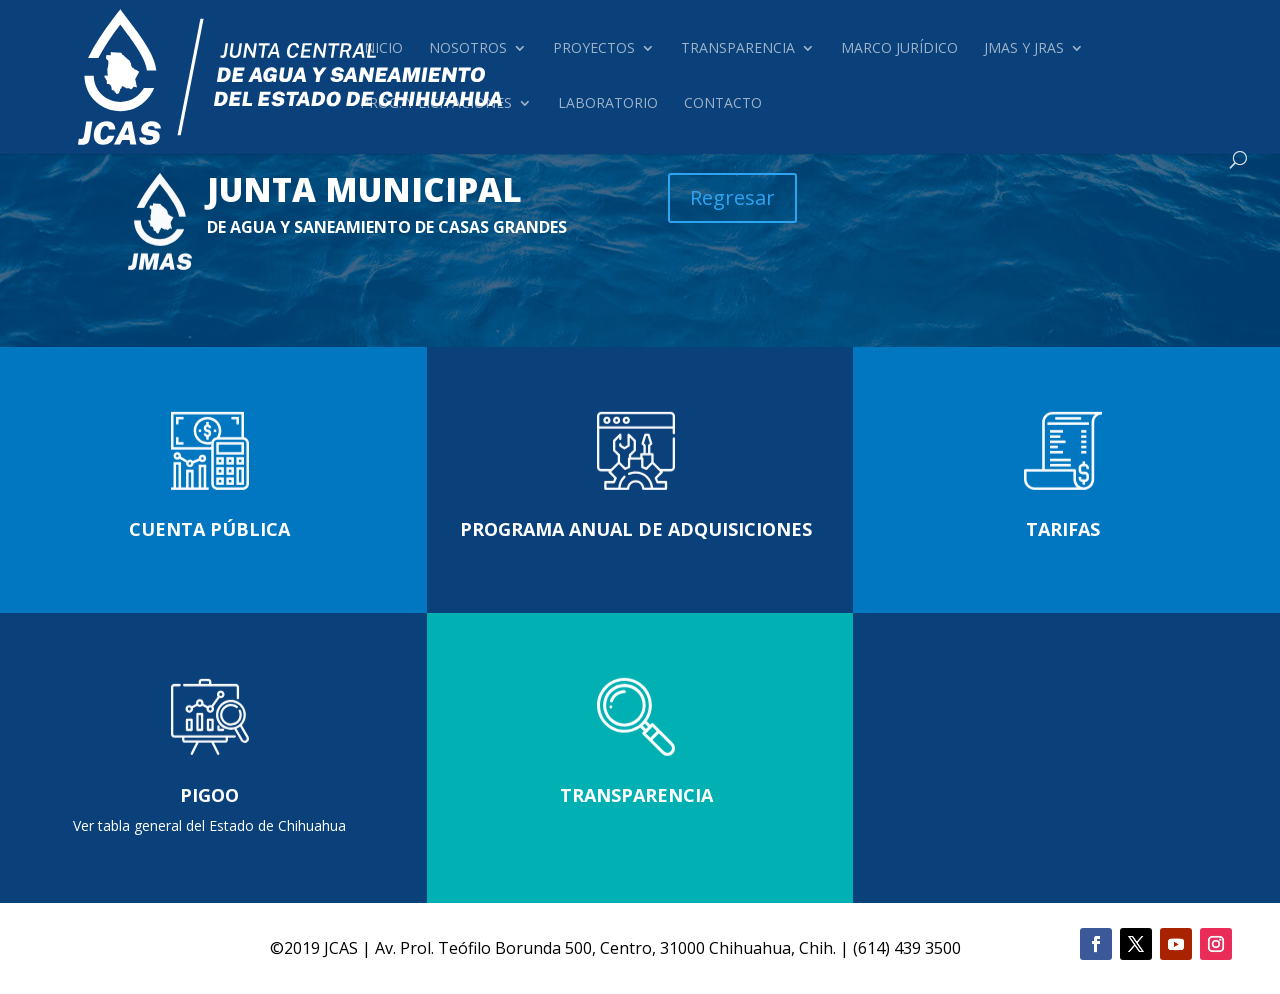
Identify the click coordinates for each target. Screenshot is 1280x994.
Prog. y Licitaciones (436, 104)
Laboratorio (608, 104)
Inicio (381, 49)
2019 (302, 948)
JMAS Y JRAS (1024, 49)
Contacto (723, 104)
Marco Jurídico (899, 49)
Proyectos (594, 49)
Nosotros (468, 49)
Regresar (732, 197)
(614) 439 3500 (907, 948)
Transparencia (738, 49)
